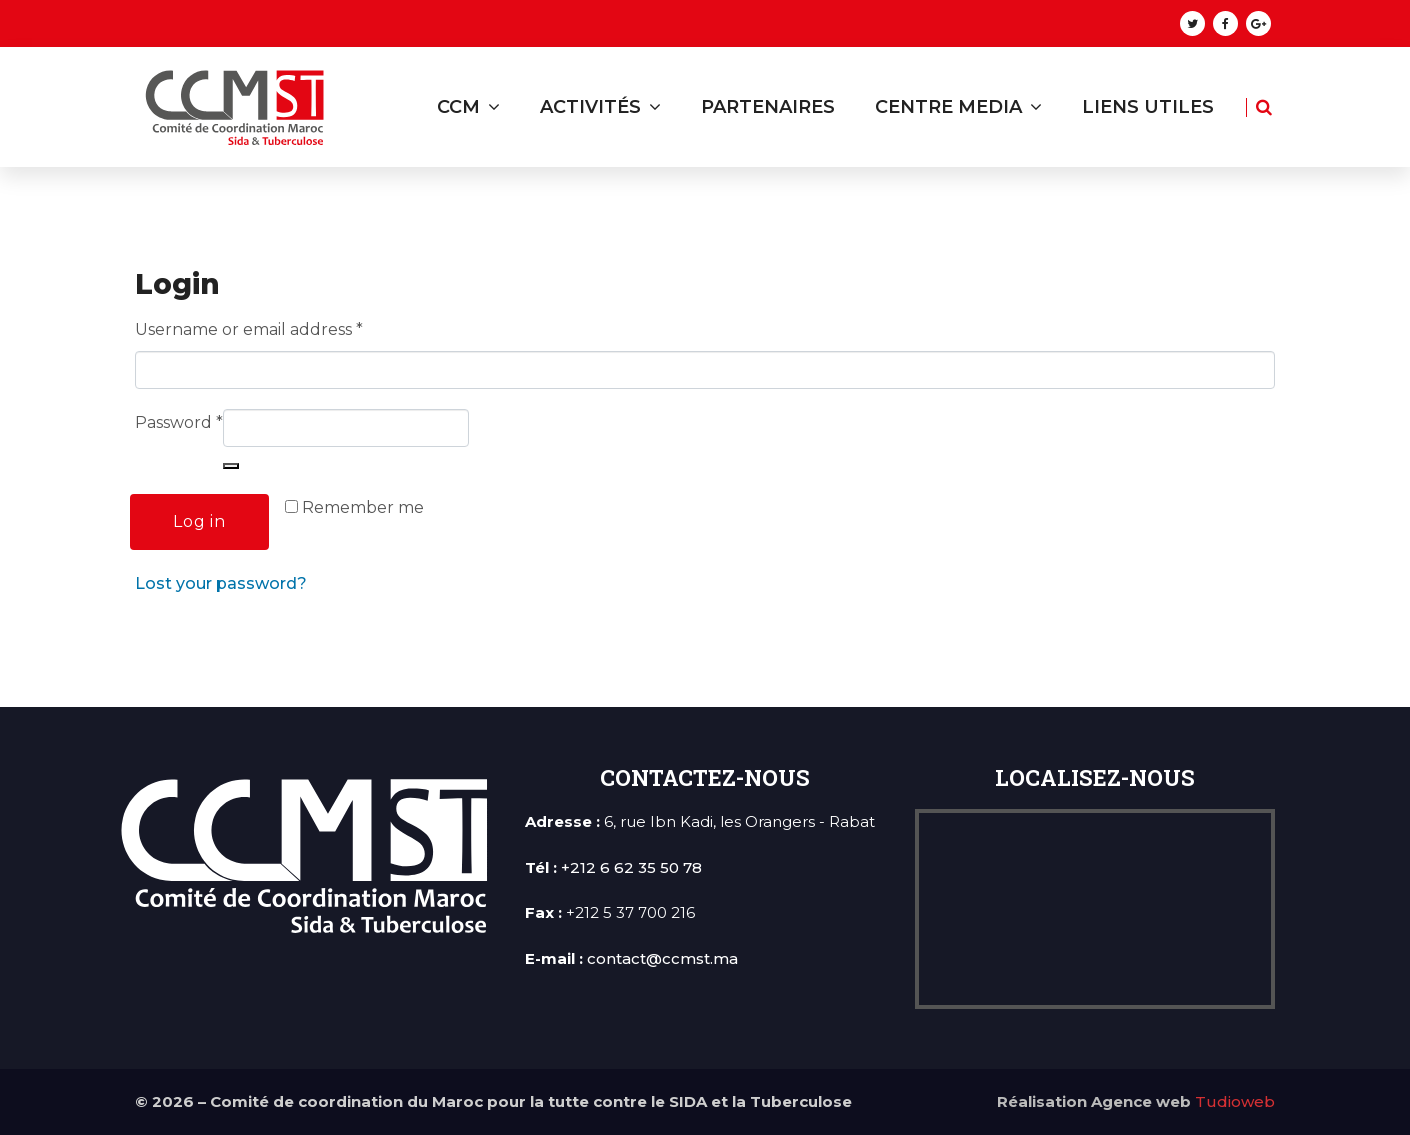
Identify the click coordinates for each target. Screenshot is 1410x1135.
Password (179, 422)
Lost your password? (221, 583)
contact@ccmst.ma (662, 958)
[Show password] (231, 466)
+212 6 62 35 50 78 (631, 867)
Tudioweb (1235, 1101)
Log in (199, 521)
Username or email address (249, 329)
